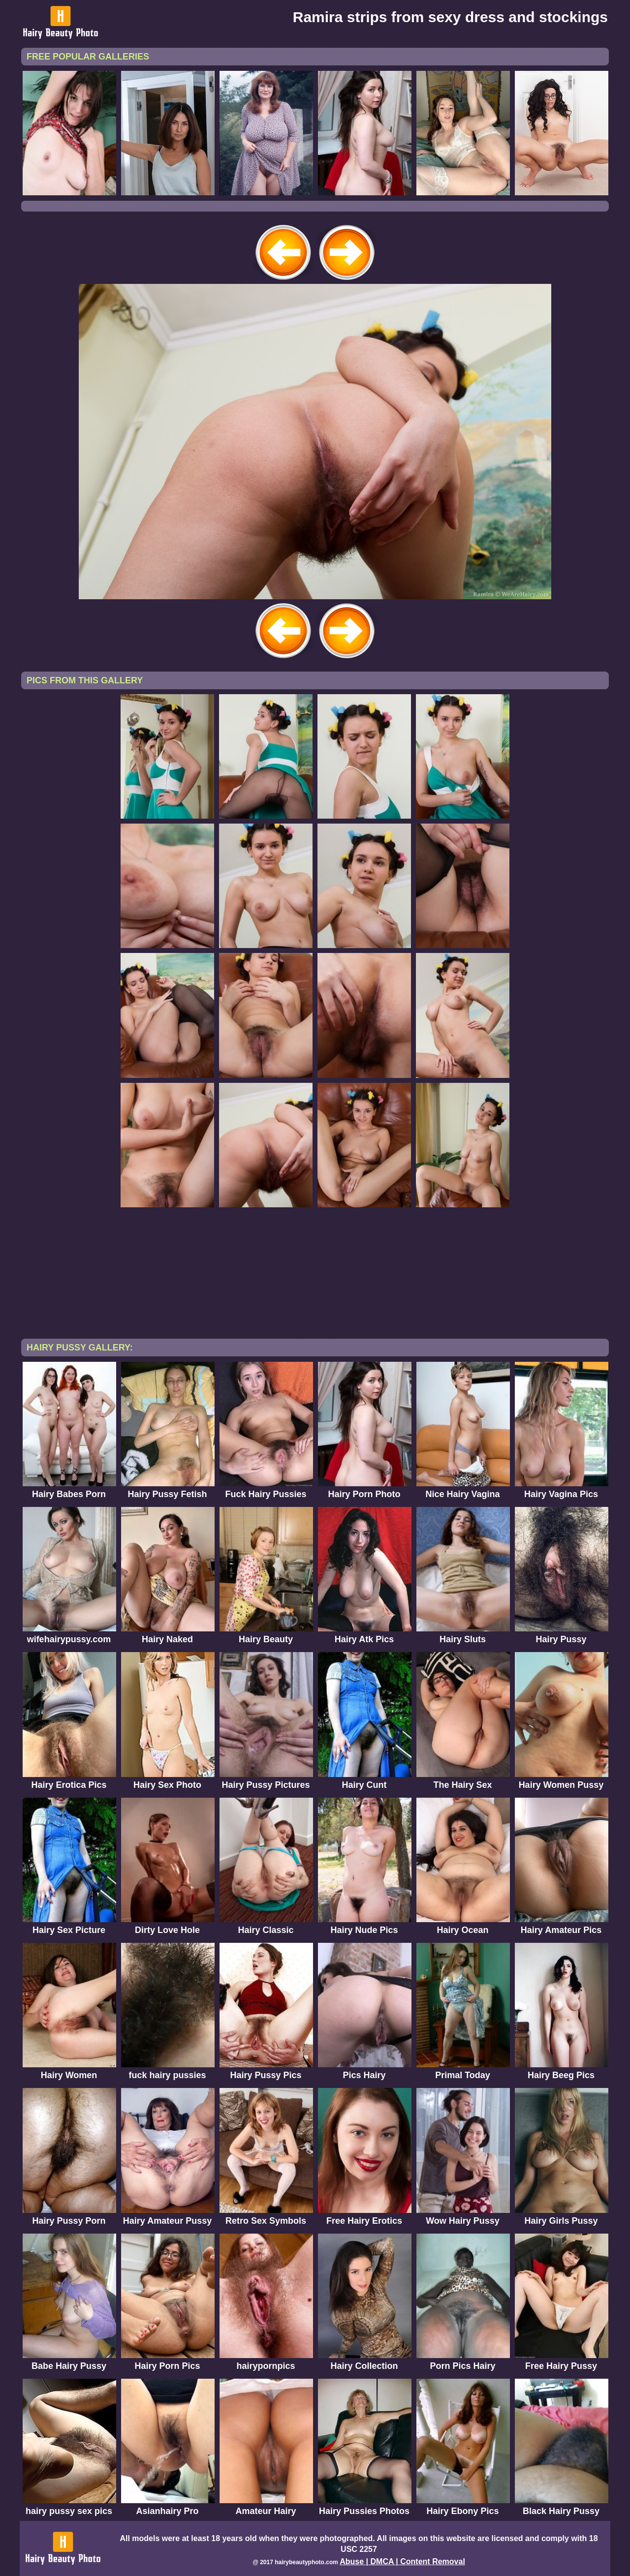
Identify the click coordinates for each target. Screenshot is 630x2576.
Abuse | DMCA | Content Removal (402, 2561)
